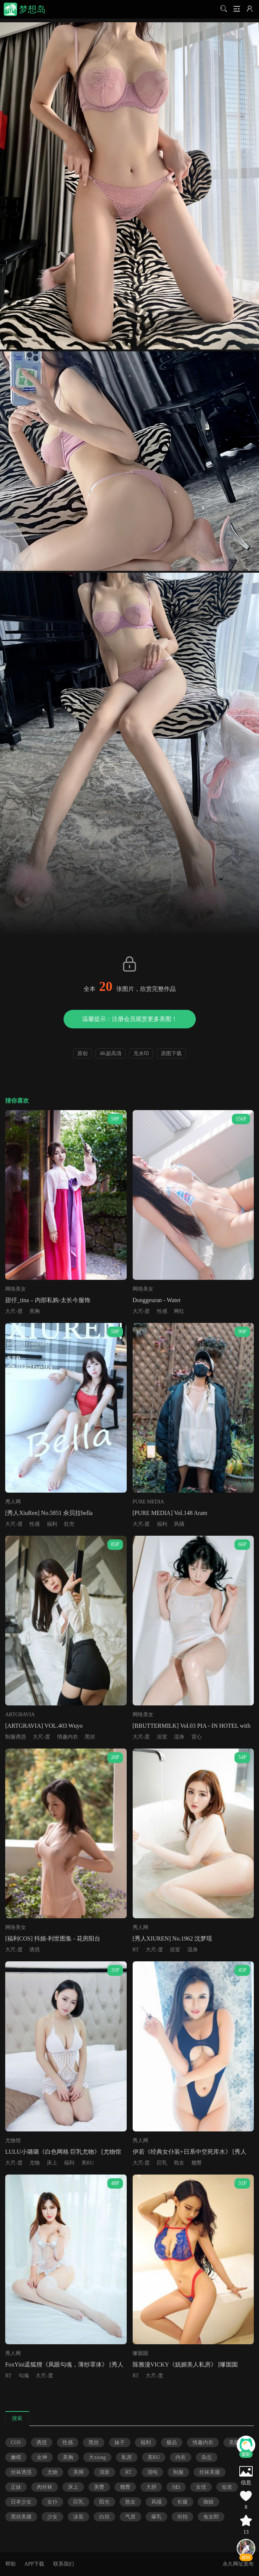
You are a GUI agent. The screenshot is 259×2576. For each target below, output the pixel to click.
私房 (127, 2457)
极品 (171, 2442)
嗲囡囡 (140, 2353)
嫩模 (16, 2457)
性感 (162, 1311)
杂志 (206, 2457)
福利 (52, 1524)
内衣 (180, 2457)
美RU (87, 2163)
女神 (42, 2457)
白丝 (104, 2517)
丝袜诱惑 (21, 2472)
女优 (201, 2487)
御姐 (208, 2502)
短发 (227, 2487)
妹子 (119, 2442)
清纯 (152, 2472)
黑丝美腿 (21, 2517)
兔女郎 (211, 2517)
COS (16, 2442)
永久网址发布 (238, 2564)
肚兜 (69, 1524)
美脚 (78, 2472)
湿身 (179, 1737)
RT (136, 1949)
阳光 (104, 2502)
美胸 (34, 1311)
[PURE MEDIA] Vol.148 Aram (170, 1513)
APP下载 (34, 2564)
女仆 (52, 2502)
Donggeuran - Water (157, 1300)
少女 (52, 2517)
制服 (178, 2472)
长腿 (182, 2502)
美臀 (99, 2487)
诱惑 (34, 1949)
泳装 (78, 2517)
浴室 (162, 1737)
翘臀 (196, 2163)
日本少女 (21, 2502)
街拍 (182, 2517)
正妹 (16, 2487)
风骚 (179, 1524)
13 (246, 2532)
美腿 (234, 2442)
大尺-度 (14, 1311)
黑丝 (90, 1737)
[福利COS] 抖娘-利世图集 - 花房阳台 (52, 1938)
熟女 (179, 2163)
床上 (52, 2163)
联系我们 (63, 2564)
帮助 (10, 2564)
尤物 (34, 2163)
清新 (104, 2472)
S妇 (176, 2487)
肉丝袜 (44, 2487)
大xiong (97, 2457)
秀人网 (13, 1502)
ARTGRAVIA (20, 1714)
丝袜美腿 (209, 2472)
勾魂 (24, 2375)
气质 (130, 2517)
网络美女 (15, 1289)
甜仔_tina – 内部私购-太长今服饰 (47, 1300)
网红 (179, 1311)
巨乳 (162, 2163)
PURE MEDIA (148, 1502)
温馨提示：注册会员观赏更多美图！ (129, 1019)
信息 (246, 2482)
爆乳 (156, 2517)
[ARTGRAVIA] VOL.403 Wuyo (44, 1726)
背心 (196, 1737)
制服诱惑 (15, 1737)
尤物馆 (13, 2140)
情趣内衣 (67, 1737)
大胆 (151, 2487)
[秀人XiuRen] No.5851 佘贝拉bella (49, 1513)
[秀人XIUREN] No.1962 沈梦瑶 (173, 1938)
